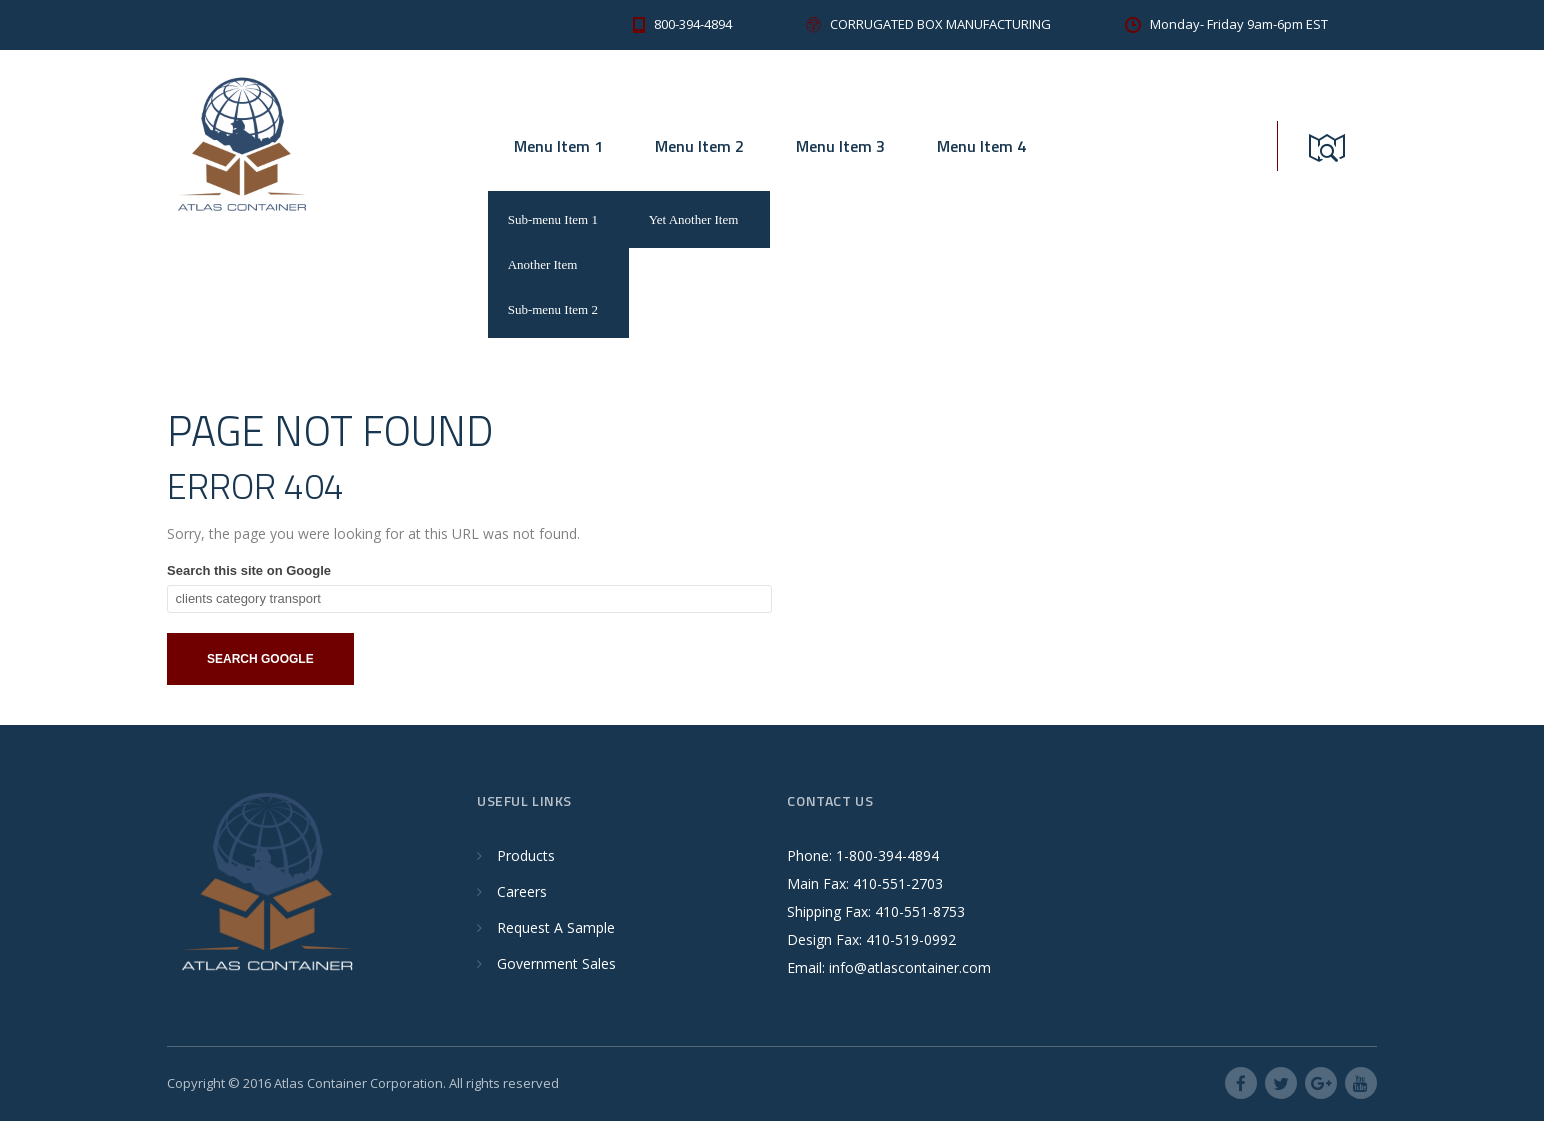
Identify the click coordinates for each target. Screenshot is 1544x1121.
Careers (522, 891)
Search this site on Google (249, 570)
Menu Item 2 (699, 146)
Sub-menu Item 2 (553, 309)
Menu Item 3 (840, 146)
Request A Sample (556, 927)
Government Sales (556, 963)
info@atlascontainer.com (910, 967)
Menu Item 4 (981, 146)
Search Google (260, 659)
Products (526, 855)
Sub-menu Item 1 (553, 219)
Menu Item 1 (558, 146)
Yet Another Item (694, 219)
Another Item (543, 264)
